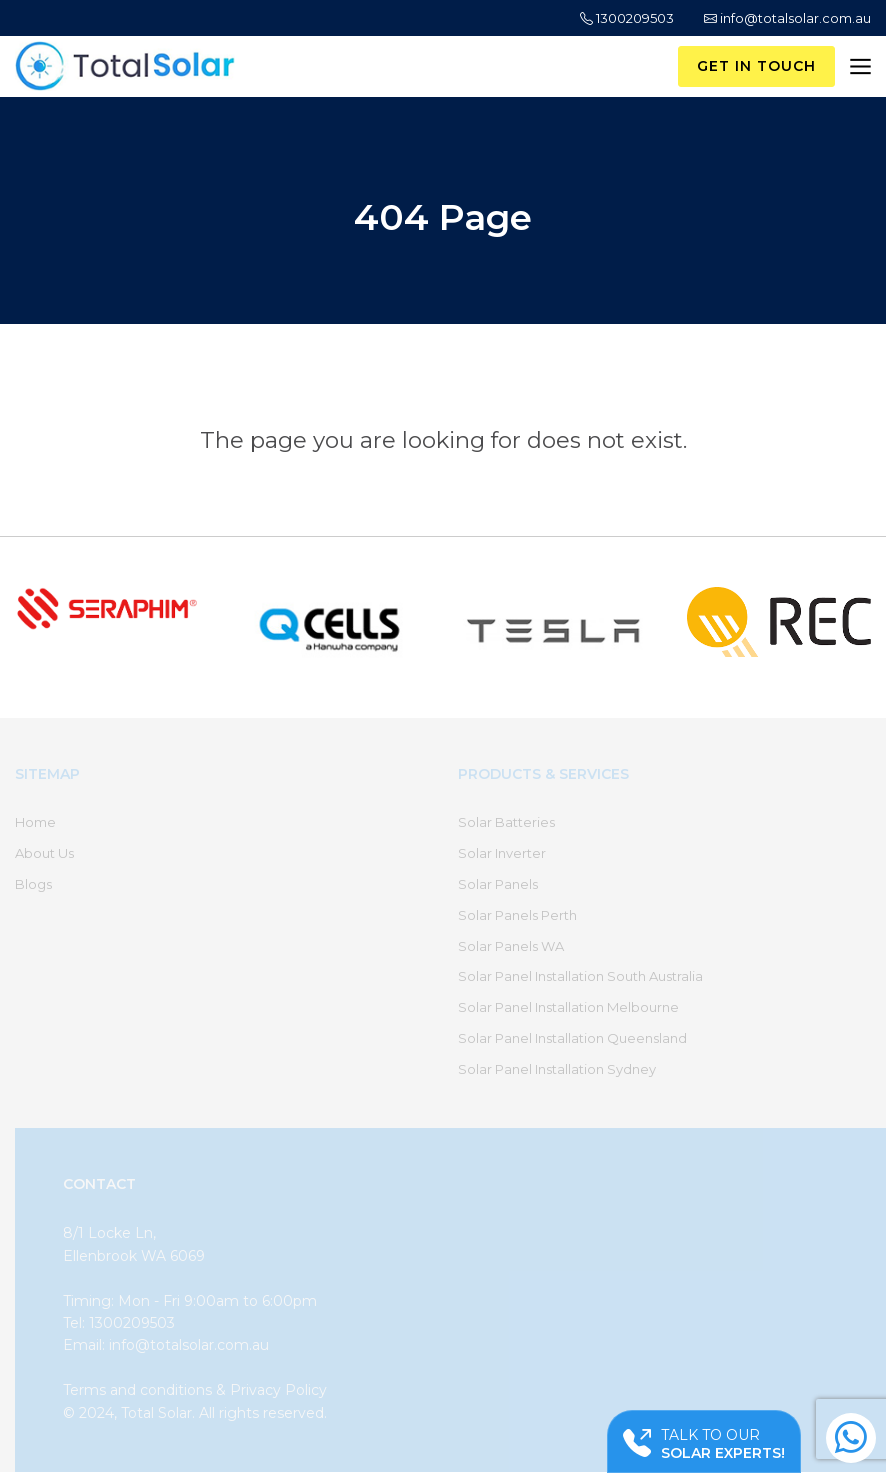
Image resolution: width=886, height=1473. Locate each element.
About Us (44, 853)
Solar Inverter (502, 853)
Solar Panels (498, 884)
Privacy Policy (278, 1390)
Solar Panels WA (511, 946)
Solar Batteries (506, 822)
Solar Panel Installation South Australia (580, 976)
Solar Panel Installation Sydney (557, 1069)
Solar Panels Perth (517, 915)
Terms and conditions (137, 1390)
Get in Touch (756, 66)
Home (35, 822)
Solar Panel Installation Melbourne (568, 1007)
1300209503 (627, 18)
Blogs (33, 884)
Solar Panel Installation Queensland (572, 1038)
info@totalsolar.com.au (787, 18)
